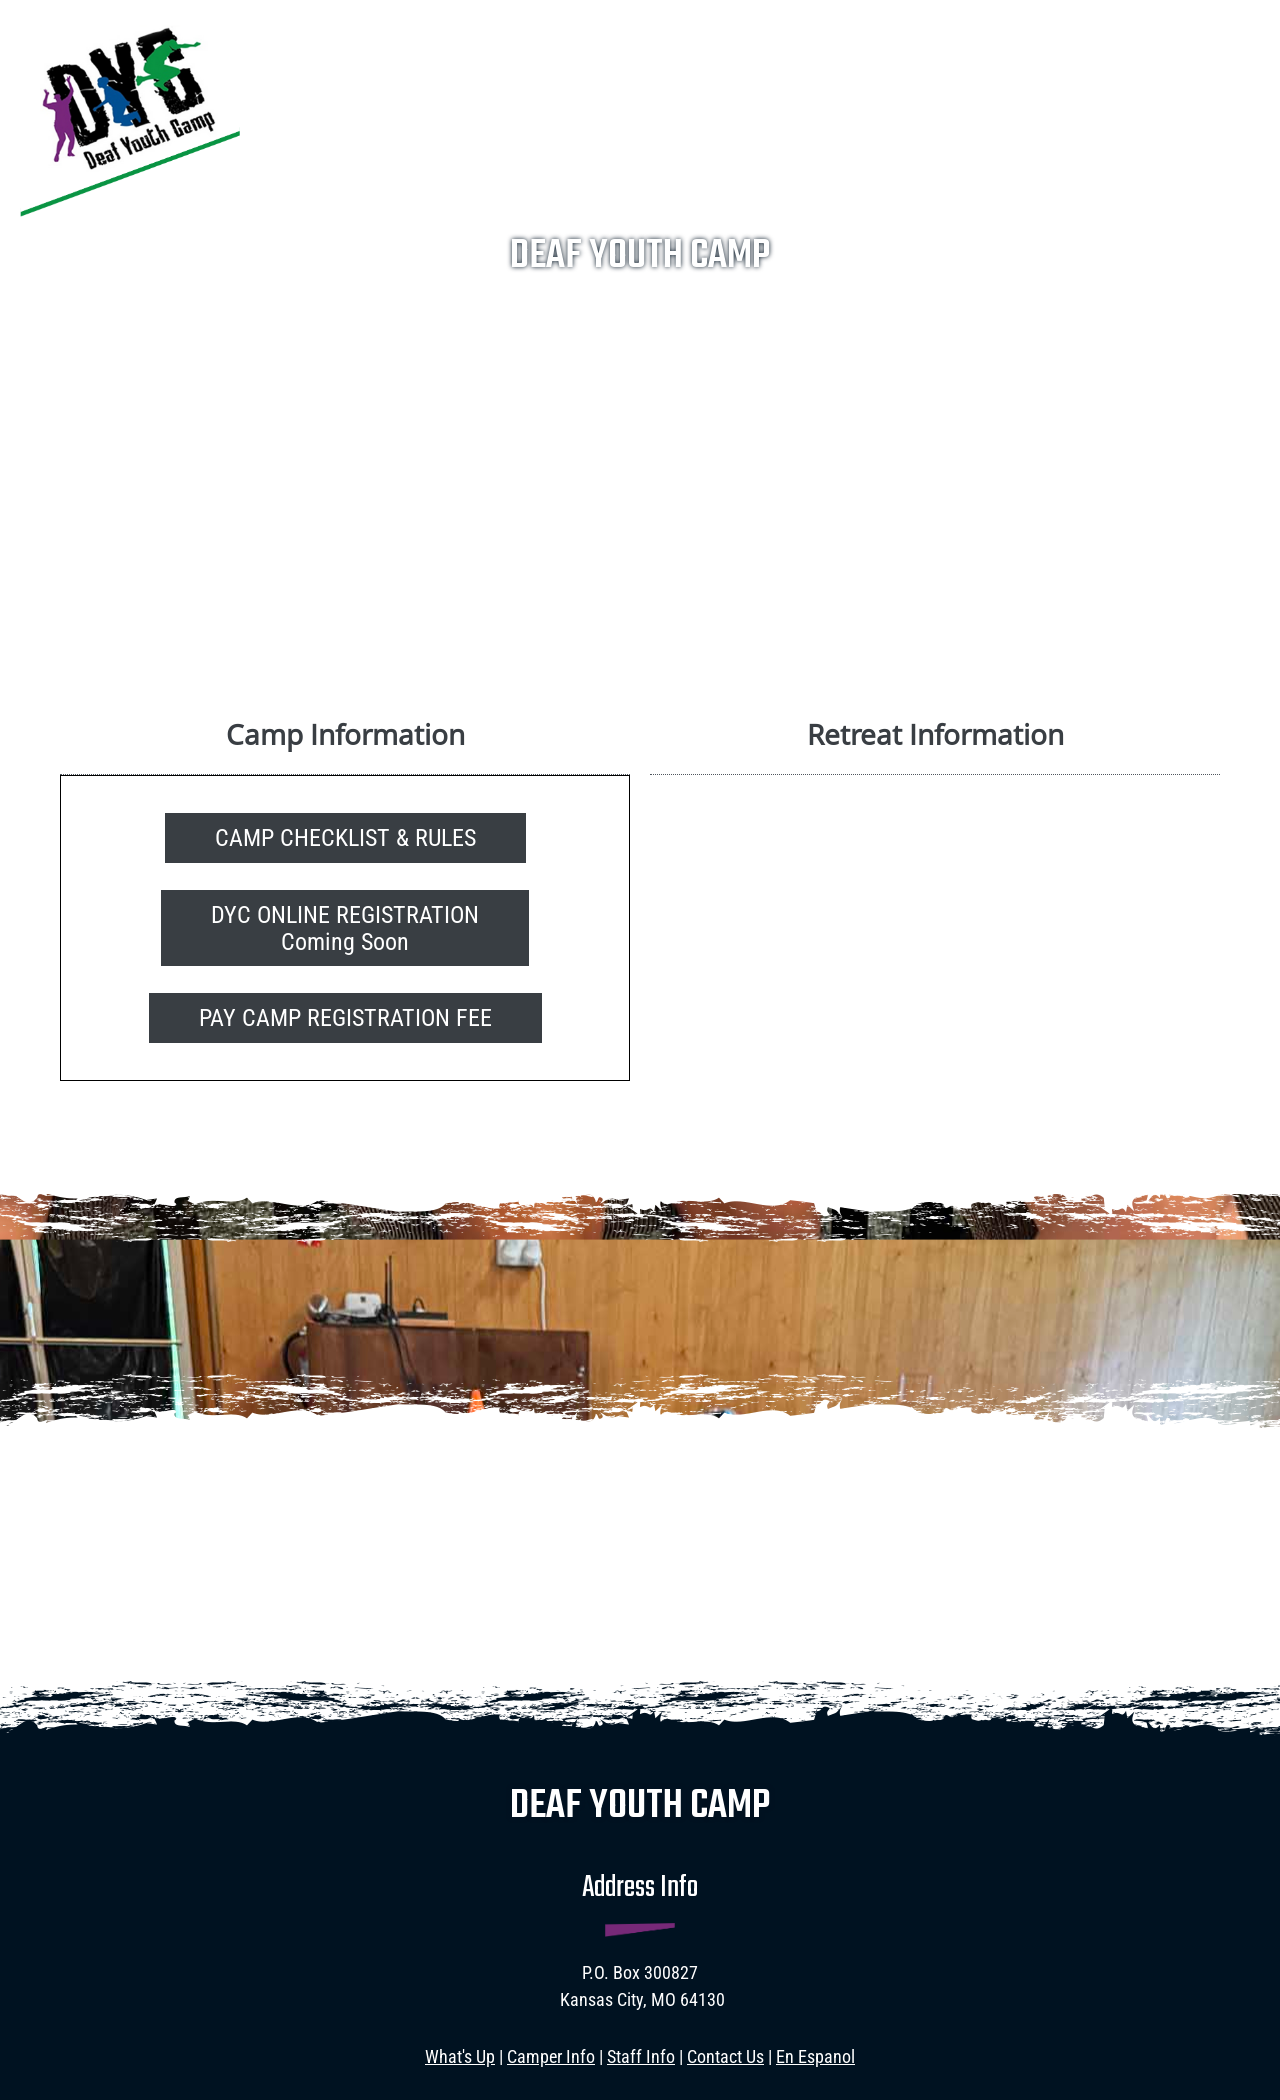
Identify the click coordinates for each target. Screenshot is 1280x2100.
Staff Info (641, 2056)
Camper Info (551, 2056)
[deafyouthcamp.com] (130, 116)
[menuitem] (541, 28)
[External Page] (345, 1016)
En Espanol (815, 2056)
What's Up (460, 2056)
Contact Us (725, 2056)
